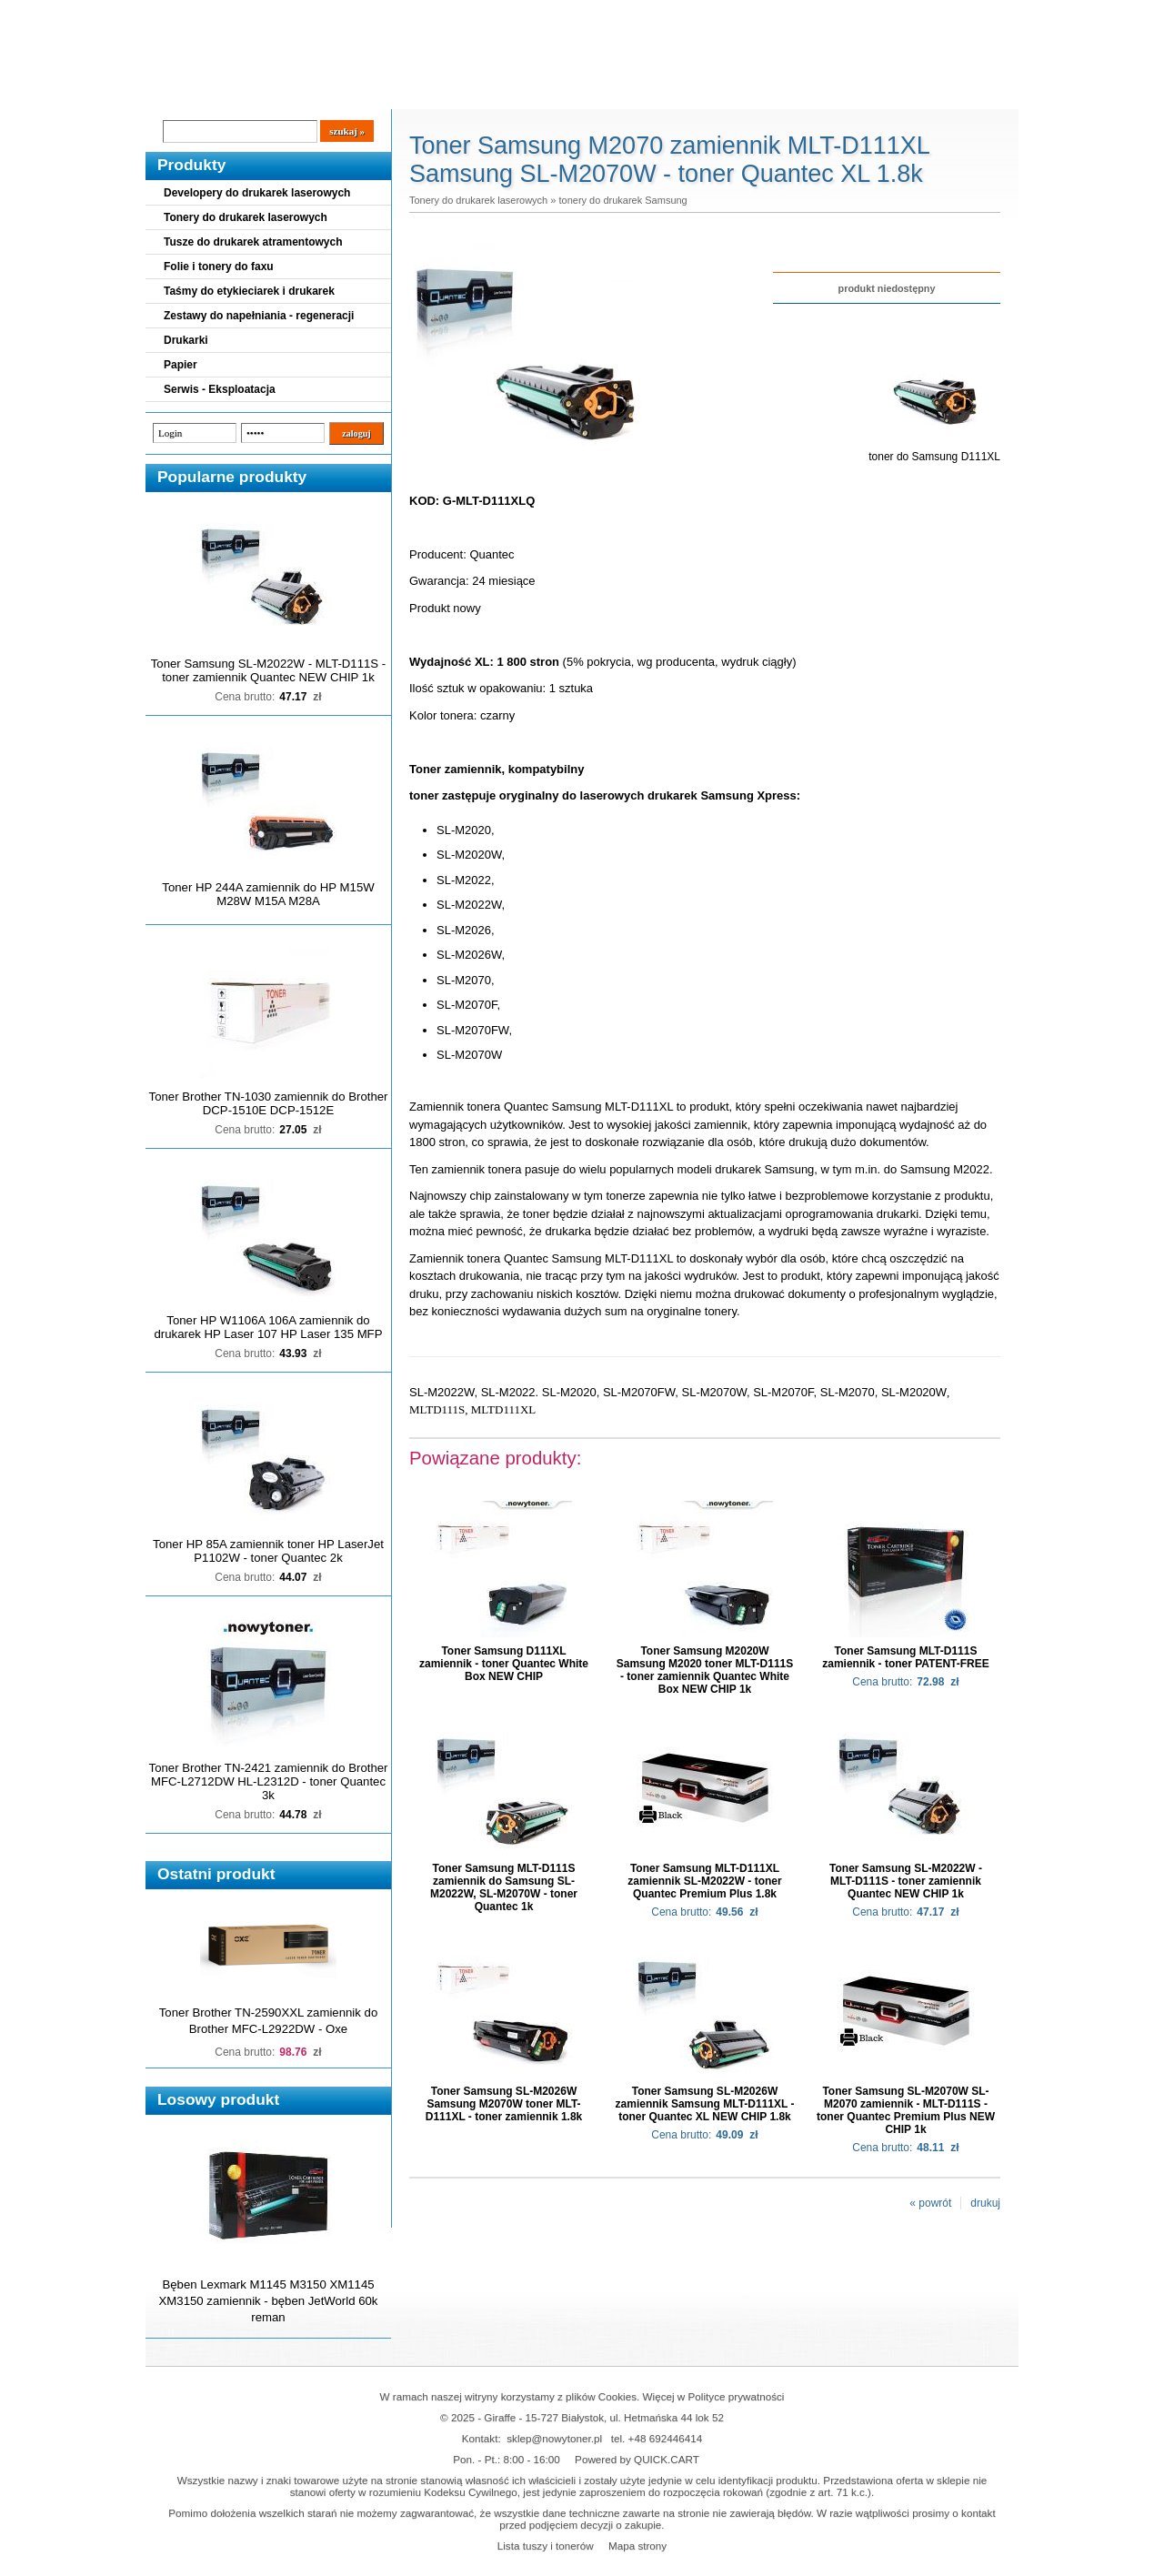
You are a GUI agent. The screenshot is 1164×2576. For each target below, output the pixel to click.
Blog (173, 92)
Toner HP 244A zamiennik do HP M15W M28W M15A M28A (268, 894)
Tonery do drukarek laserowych (245, 217)
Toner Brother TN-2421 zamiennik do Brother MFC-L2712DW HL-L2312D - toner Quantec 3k (268, 1781)
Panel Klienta (365, 92)
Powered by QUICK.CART (637, 2459)
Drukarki (186, 340)
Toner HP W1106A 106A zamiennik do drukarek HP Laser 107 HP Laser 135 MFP (269, 1327)
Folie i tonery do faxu (219, 266)
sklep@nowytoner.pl (554, 2438)
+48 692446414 (665, 2438)
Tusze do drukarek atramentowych (253, 242)
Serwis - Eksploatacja (220, 389)
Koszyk (907, 13)
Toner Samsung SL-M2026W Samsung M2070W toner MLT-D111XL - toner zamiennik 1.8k (504, 2104)
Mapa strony (637, 2545)
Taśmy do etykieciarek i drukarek (249, 291)
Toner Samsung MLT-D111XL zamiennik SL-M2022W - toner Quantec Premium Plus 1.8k (704, 1881)
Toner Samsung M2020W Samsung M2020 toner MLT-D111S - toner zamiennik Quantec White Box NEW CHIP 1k (705, 1670)
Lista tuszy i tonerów (545, 2545)
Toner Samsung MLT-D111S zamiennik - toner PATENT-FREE (905, 1657)
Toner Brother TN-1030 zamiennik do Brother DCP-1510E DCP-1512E (268, 1103)
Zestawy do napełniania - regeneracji (259, 315)
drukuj (985, 2203)
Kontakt (454, 92)
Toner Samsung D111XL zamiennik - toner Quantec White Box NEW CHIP (503, 1664)
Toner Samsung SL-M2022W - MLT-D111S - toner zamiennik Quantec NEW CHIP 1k (268, 670)
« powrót (930, 2203)
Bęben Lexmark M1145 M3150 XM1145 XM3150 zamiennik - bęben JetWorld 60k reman (268, 2301)
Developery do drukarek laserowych (257, 192)
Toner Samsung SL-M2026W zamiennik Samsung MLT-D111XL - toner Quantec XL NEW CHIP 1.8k (705, 2104)
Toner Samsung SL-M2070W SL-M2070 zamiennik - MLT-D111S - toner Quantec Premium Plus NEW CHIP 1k (906, 2110)
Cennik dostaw (256, 92)
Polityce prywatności (736, 2396)
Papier (180, 364)
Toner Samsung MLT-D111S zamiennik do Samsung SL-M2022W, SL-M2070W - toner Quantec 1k (503, 1887)
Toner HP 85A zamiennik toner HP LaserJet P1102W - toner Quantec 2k (268, 1551)
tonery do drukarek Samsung (622, 200)
